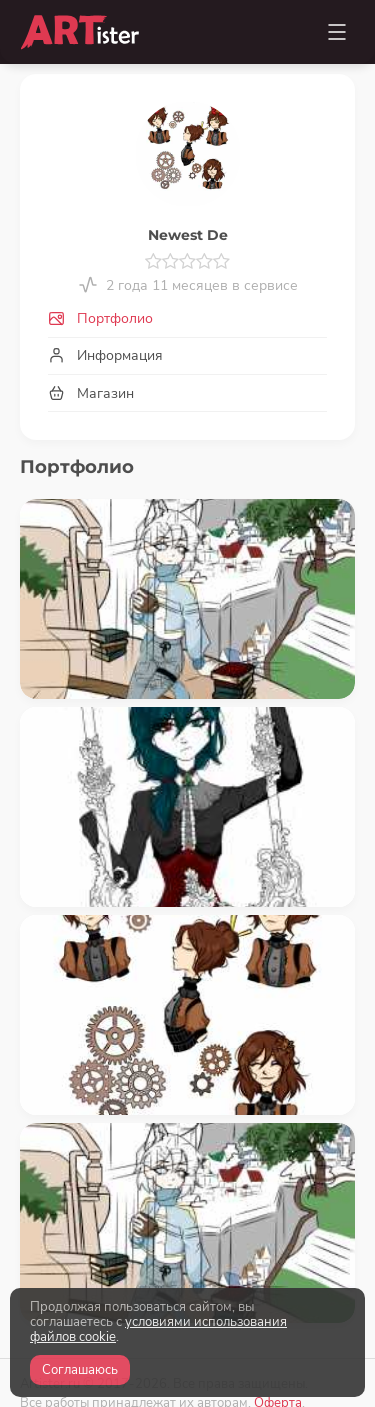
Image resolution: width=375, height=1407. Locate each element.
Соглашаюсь (80, 1370)
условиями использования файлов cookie (158, 1329)
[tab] (187, 319)
